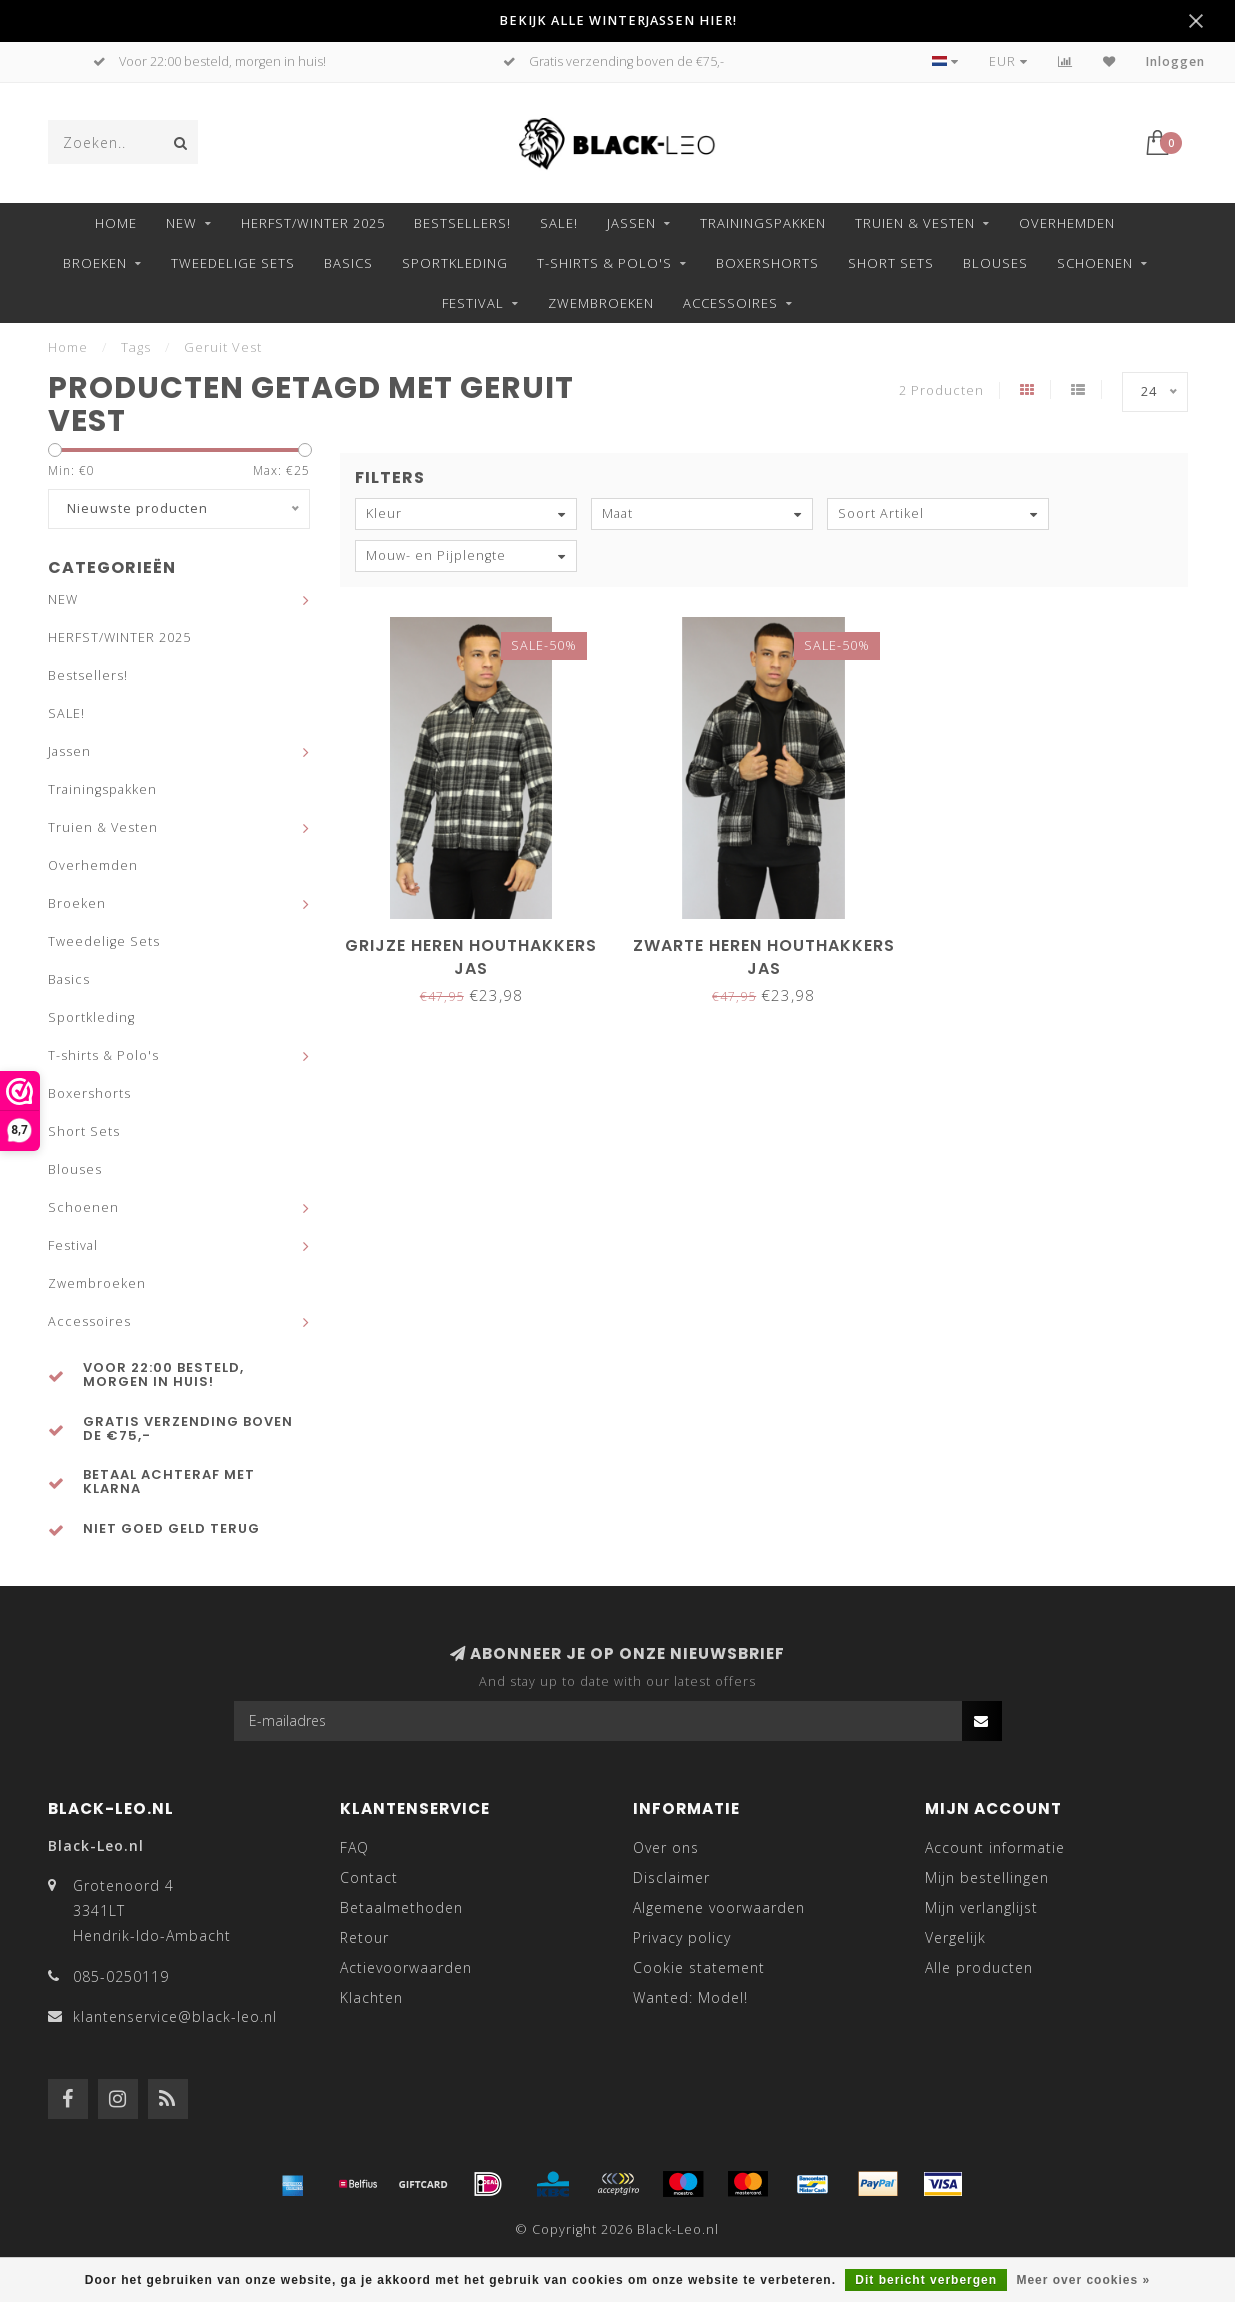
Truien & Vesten (915, 223)
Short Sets (891, 263)
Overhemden (1067, 223)
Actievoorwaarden (406, 1967)
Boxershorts (767, 263)
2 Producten (941, 390)
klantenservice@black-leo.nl (175, 2016)
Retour (364, 1937)
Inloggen (1175, 61)
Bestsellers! (462, 223)
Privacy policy (682, 1937)
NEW (181, 223)
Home (116, 223)
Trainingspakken (763, 223)
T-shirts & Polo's (604, 263)
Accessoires (730, 303)
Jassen (631, 223)
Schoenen (1095, 263)
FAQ (354, 1847)
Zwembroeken (601, 303)
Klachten (371, 1997)
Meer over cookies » (1083, 2280)
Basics (348, 263)
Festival (473, 303)
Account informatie (995, 1847)
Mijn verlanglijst (981, 1907)
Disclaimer (671, 1877)
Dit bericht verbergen (926, 2280)
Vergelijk (955, 1937)
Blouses (995, 263)
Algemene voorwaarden (719, 1907)
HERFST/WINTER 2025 (313, 223)
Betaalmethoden (401, 1907)
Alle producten (979, 1967)
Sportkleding (455, 263)
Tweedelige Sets (233, 263)
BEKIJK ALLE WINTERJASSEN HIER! (618, 20)
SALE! (559, 223)
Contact (369, 1877)
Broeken (95, 263)
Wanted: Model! (690, 1997)
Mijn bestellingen (987, 1877)
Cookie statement (699, 1967)
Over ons (666, 1847)
